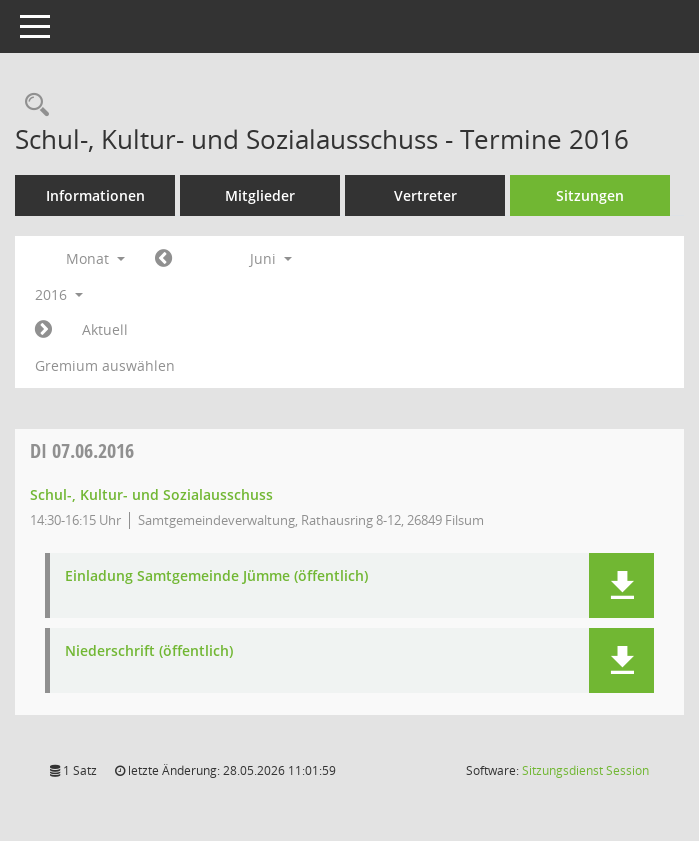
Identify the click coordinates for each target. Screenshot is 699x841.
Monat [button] (95, 258)
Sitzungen (590, 195)
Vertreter (425, 195)
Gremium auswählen (105, 365)
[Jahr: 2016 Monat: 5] (163, 259)
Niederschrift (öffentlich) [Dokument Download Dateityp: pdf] (149, 651)
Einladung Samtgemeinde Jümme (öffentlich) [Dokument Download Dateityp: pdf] (216, 576)
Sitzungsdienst (585, 770)
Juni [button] (271, 258)
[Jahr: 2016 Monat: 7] (43, 330)
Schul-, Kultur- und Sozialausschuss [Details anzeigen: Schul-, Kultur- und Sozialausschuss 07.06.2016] (151, 494)
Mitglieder (260, 195)
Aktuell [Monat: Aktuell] (105, 329)
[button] (621, 585)
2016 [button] (59, 294)
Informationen (95, 195)
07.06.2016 (82, 450)
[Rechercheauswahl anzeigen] (32, 105)
